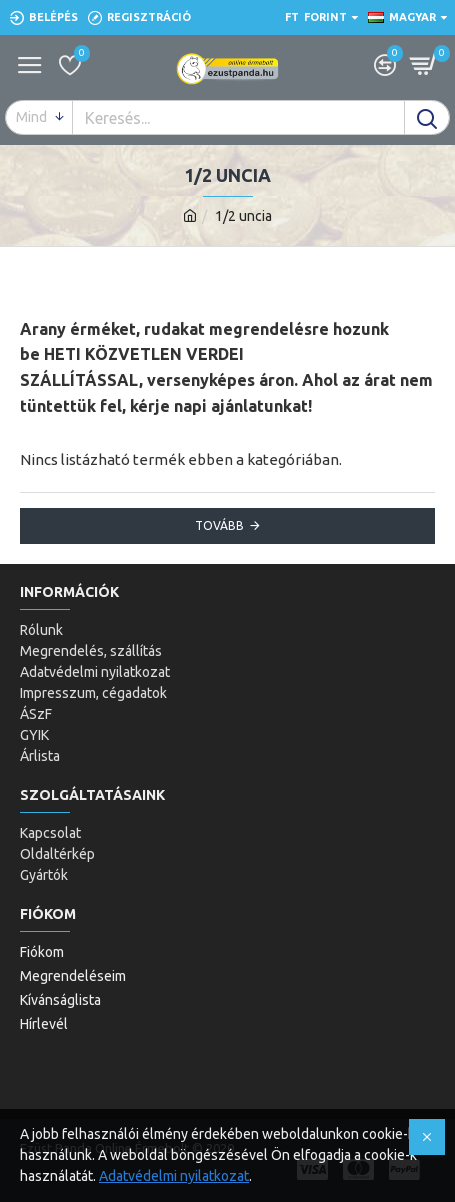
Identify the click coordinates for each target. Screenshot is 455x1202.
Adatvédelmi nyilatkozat (174, 1176)
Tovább (219, 525)
